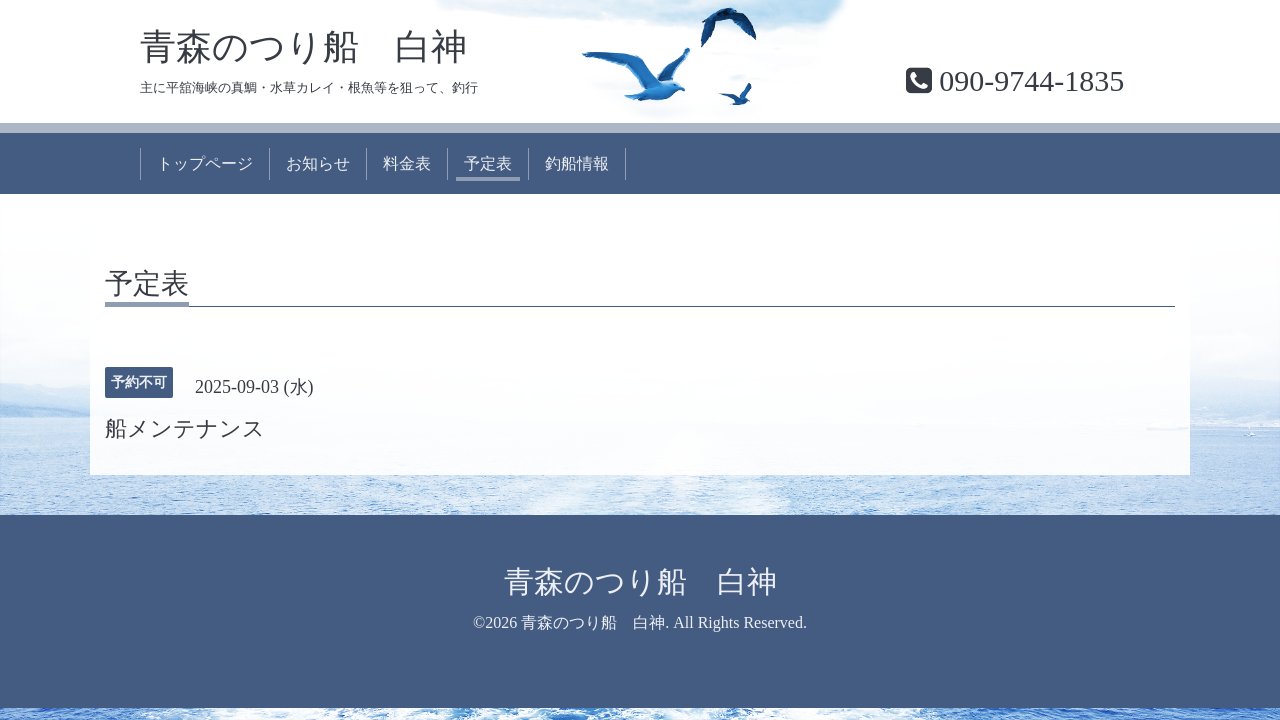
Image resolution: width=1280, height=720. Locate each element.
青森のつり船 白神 (303, 47)
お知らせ (318, 163)
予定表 (488, 163)
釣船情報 (577, 163)
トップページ (205, 163)
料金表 (407, 163)
